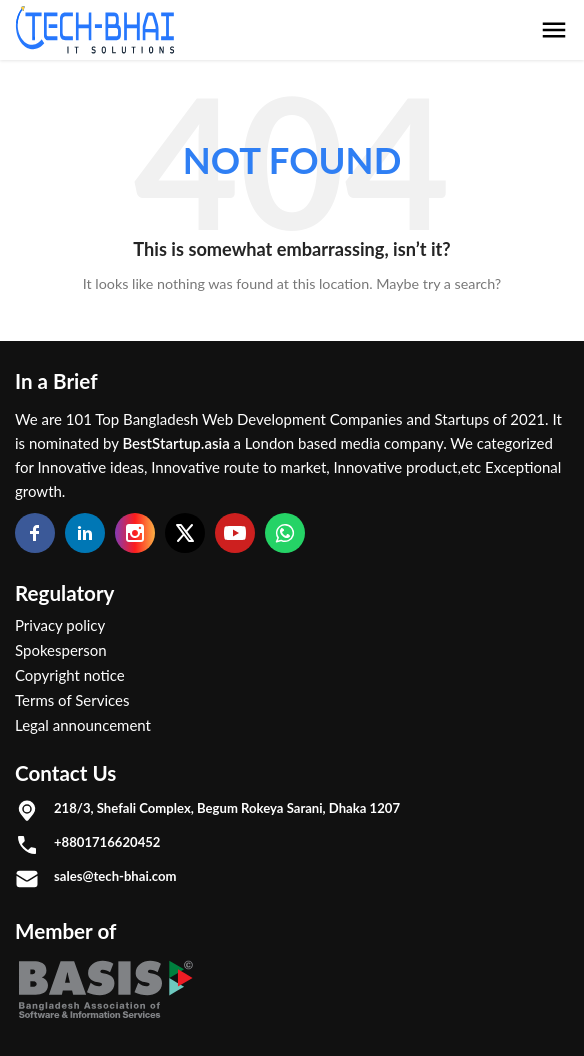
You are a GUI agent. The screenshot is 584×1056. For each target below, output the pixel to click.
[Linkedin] (85, 533)
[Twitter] (185, 533)
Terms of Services (72, 700)
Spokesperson (61, 650)
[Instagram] (135, 533)
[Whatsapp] (285, 533)
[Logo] (95, 30)
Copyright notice (70, 675)
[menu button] (554, 30)
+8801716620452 (107, 842)
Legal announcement (83, 725)
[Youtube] (235, 533)
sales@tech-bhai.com (115, 876)
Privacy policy (60, 625)
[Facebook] (35, 533)
